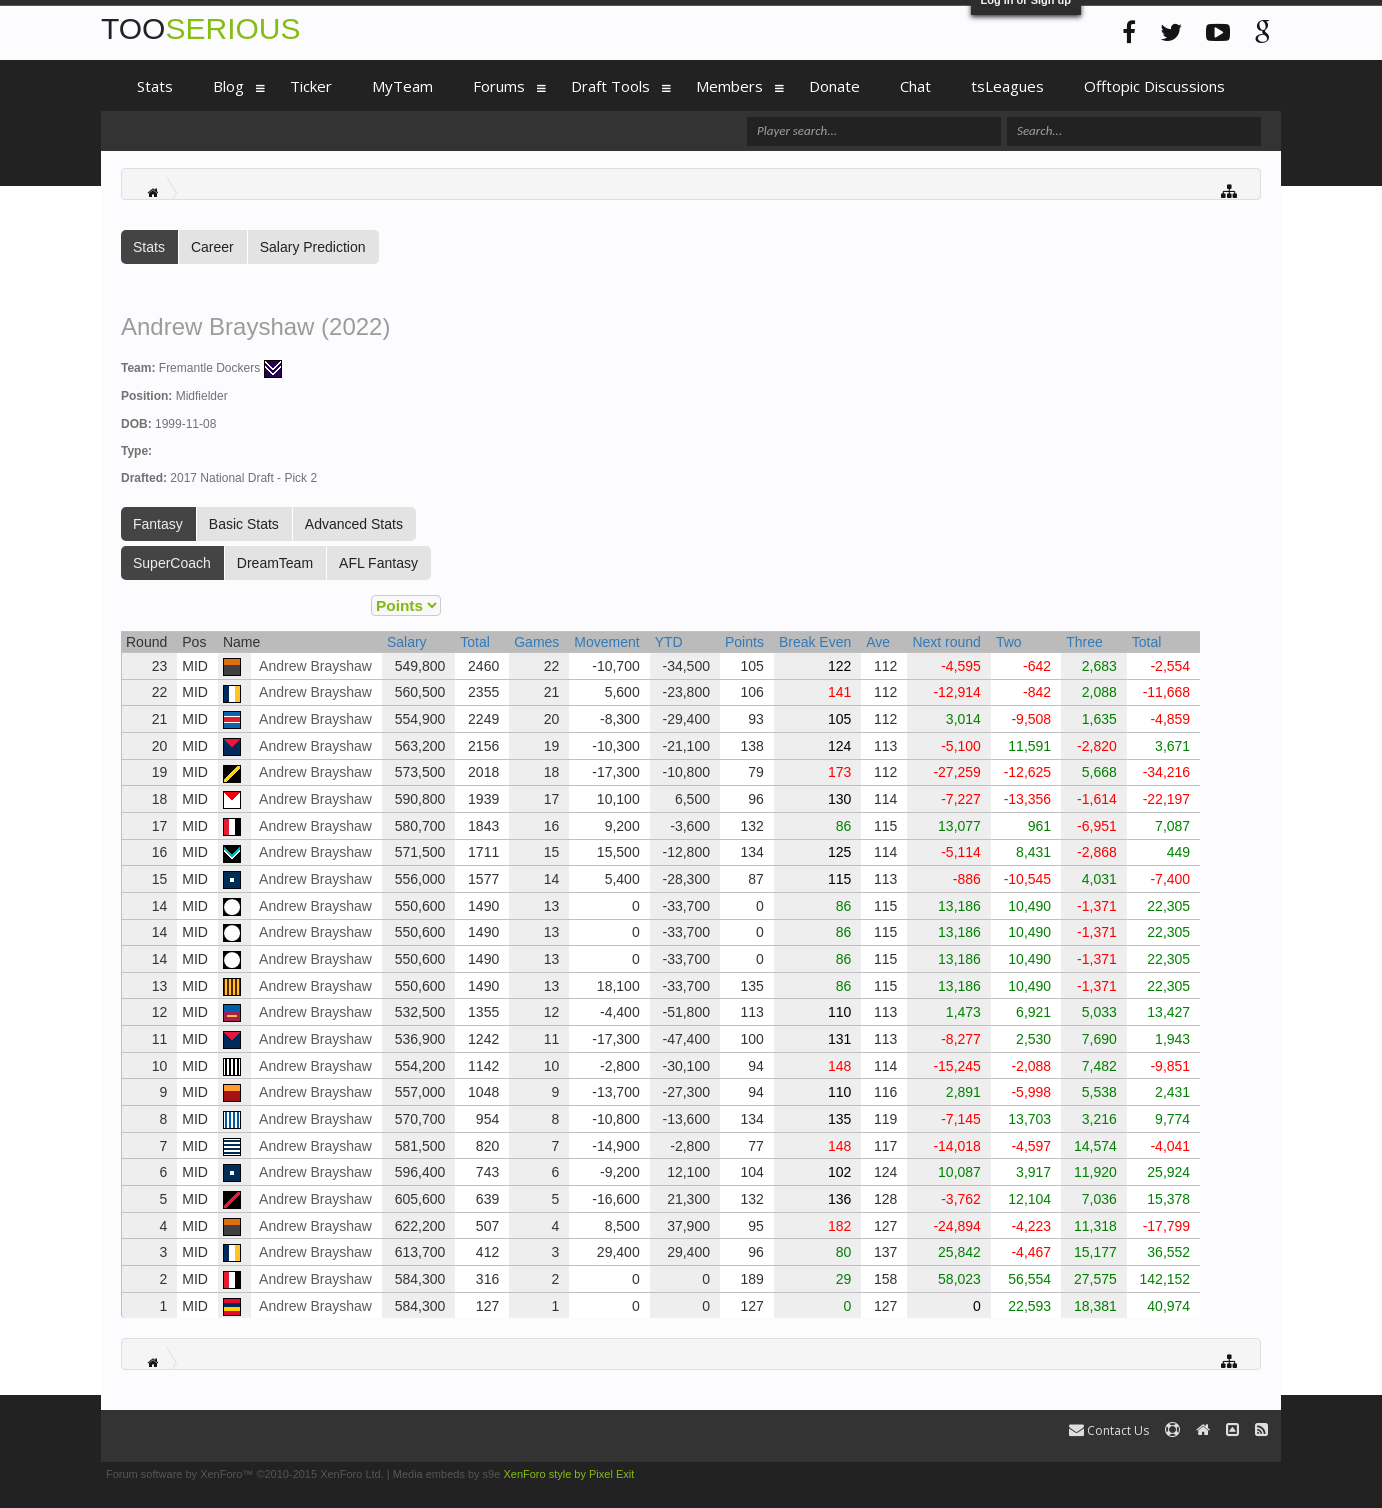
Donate (834, 86)
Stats (149, 247)
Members (729, 86)
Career (212, 247)
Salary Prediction (313, 247)
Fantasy (158, 524)
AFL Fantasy (378, 563)
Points (744, 642)
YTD (669, 642)
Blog (228, 86)
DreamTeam (275, 563)
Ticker (311, 86)
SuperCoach (172, 563)
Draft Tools (610, 86)
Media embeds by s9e (447, 1474)
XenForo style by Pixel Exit (568, 1474)
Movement (606, 642)
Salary (407, 642)
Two (1009, 642)
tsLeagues (1007, 86)
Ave (878, 642)
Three (1084, 642)
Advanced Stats (354, 524)
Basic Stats (244, 524)
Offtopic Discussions (1154, 86)
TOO (200, 28)
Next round (946, 642)
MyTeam (402, 86)
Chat (915, 86)
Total (475, 642)
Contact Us (1109, 1430)
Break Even (815, 642)
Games (536, 642)
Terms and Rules (1234, 1474)
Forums (499, 86)
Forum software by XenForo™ (245, 1474)
